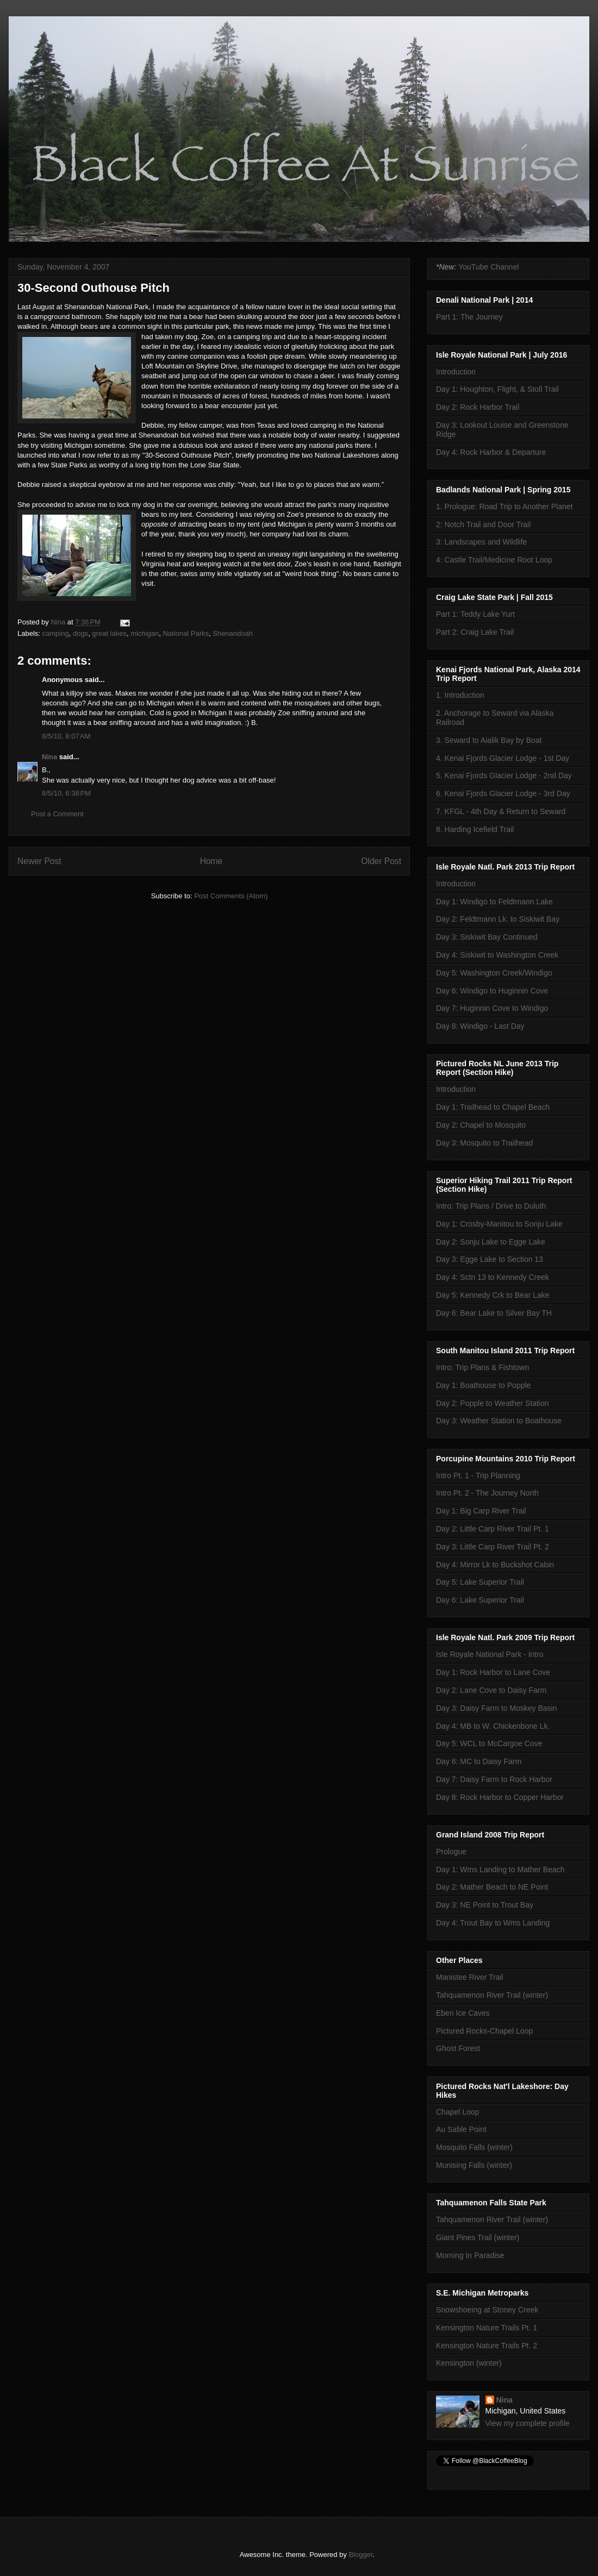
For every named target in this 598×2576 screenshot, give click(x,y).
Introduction (456, 371)
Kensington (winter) (469, 2363)
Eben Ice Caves (463, 2013)
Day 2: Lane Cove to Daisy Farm (491, 1690)
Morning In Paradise (470, 2255)
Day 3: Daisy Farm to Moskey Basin (496, 1708)
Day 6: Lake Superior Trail (480, 1600)
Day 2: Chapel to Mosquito (481, 1125)
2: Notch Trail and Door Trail (483, 524)
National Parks (186, 633)
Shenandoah (233, 633)
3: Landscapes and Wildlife (481, 541)
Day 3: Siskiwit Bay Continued (487, 937)
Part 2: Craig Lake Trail (475, 632)
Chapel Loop (457, 2112)
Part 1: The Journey (469, 316)
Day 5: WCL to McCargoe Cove (489, 1743)
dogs (80, 633)
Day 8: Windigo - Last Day (480, 1026)
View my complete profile (527, 2423)
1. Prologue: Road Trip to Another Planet (504, 506)
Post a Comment (57, 814)
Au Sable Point (461, 2129)
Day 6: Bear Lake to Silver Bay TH (494, 1313)
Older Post (381, 861)
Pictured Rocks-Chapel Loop (484, 2031)
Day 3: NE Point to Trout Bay (484, 1904)
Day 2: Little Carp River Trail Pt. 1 (492, 1528)
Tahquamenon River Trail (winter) (492, 1995)
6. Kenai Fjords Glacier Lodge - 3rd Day (503, 793)
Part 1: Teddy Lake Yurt (475, 614)
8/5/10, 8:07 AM (66, 736)
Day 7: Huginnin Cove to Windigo (492, 1008)
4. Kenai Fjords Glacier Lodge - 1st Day (502, 758)
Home (211, 861)
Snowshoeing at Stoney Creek (487, 2309)
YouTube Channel (488, 266)
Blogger (360, 2554)
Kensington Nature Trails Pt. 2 (486, 2345)
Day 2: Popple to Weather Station (492, 1403)
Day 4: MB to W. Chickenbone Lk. (493, 1726)
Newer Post (39, 861)
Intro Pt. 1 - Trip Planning (478, 1475)
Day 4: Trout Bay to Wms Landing (493, 1922)
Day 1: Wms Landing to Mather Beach (500, 1869)
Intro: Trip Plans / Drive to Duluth (491, 1206)
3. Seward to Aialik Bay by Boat (489, 740)
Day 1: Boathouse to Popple (483, 1385)
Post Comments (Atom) (230, 896)
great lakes (109, 633)
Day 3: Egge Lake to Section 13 (489, 1259)
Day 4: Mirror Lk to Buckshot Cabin (495, 1564)
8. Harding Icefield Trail (475, 829)
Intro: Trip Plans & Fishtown (482, 1367)
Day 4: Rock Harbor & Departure (491, 452)
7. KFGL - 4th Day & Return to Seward (500, 811)
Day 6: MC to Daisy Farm (478, 1761)
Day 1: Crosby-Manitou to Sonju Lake (499, 1224)
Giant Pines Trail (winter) (477, 2237)
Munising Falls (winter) (474, 2165)
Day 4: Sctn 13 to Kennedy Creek (492, 1277)
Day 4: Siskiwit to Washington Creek (497, 955)
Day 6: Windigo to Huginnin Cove (492, 990)
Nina (49, 757)
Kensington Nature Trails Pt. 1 (486, 2327)
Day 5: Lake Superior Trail (480, 1582)
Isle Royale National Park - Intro (490, 1654)
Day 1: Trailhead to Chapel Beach (493, 1107)
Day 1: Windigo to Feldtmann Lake (494, 901)
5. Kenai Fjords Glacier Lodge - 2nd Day (504, 775)
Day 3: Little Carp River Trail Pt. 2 (492, 1546)
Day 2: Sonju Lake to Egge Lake (490, 1241)
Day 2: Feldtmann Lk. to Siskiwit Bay (497, 919)
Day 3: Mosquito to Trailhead (484, 1143)
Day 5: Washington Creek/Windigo (494, 972)
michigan (144, 633)
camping (55, 633)
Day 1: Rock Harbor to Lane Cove (493, 1672)
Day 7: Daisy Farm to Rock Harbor (494, 1779)
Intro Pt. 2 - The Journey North (487, 1493)
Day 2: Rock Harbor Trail (477, 407)
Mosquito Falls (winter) (474, 2147)
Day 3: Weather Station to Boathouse (499, 1420)
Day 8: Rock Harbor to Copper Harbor (500, 1797)
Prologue (451, 1851)
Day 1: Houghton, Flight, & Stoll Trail (497, 389)
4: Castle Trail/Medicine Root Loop (494, 559)
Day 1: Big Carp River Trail (481, 1510)
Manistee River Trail (469, 1977)
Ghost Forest (458, 2048)
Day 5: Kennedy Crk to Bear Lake (493, 1295)
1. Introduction (460, 695)
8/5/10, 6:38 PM (66, 793)
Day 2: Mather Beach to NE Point (492, 1887)
